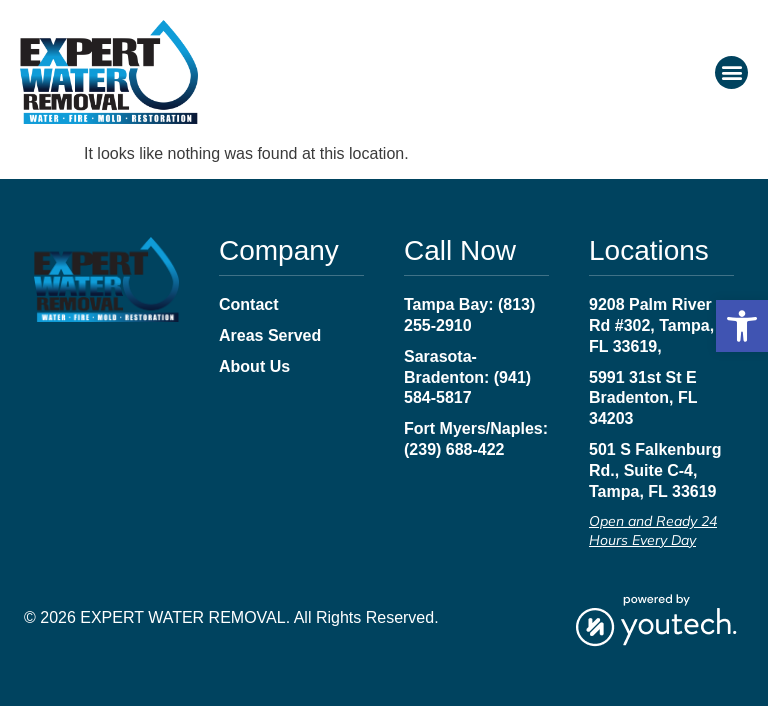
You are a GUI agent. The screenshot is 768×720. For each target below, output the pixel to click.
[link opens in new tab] (656, 618)
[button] (742, 326)
